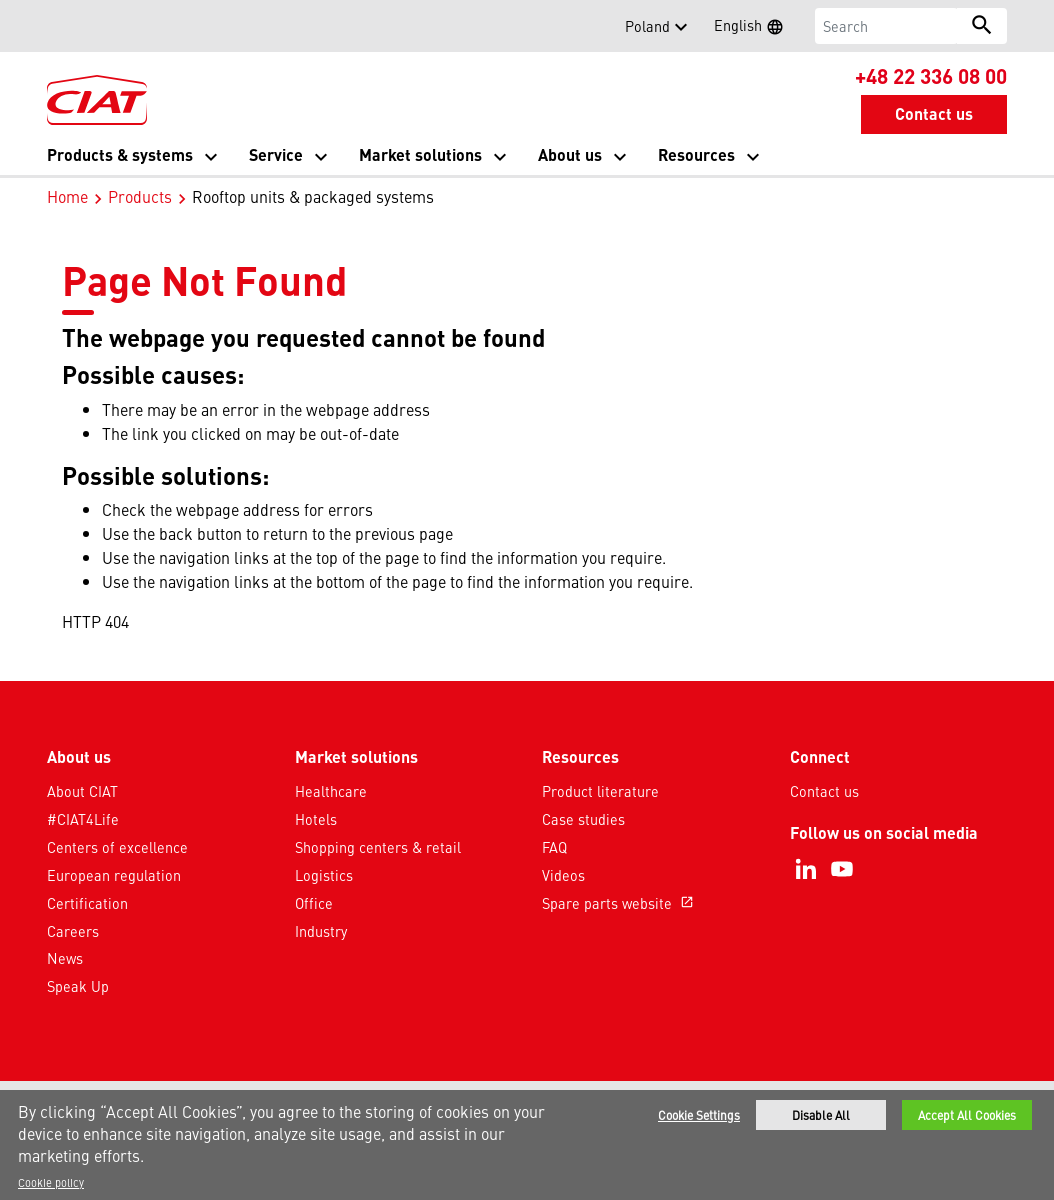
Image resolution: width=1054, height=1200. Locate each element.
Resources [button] (696, 154)
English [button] (755, 28)
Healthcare (331, 791)
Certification (87, 903)
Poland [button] (647, 26)
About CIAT (82, 791)
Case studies (583, 819)
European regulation (114, 875)
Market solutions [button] (420, 154)
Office (314, 903)
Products (140, 196)
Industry (321, 931)
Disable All (821, 1117)
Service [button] (276, 154)
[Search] (886, 26)
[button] (59, 26)
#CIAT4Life (83, 819)
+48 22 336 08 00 (931, 75)
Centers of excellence (117, 847)
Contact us (824, 791)
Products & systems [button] (120, 154)
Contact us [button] (934, 113)
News (65, 958)
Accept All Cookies (967, 1117)
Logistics (324, 875)
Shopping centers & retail (378, 847)
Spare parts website (620, 903)
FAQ (554, 847)
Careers (73, 931)
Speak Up (78, 986)
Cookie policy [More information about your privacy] (51, 1184)
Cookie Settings (699, 1117)
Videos (563, 875)
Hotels (316, 819)
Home (67, 196)
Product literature (600, 791)
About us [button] (570, 154)
